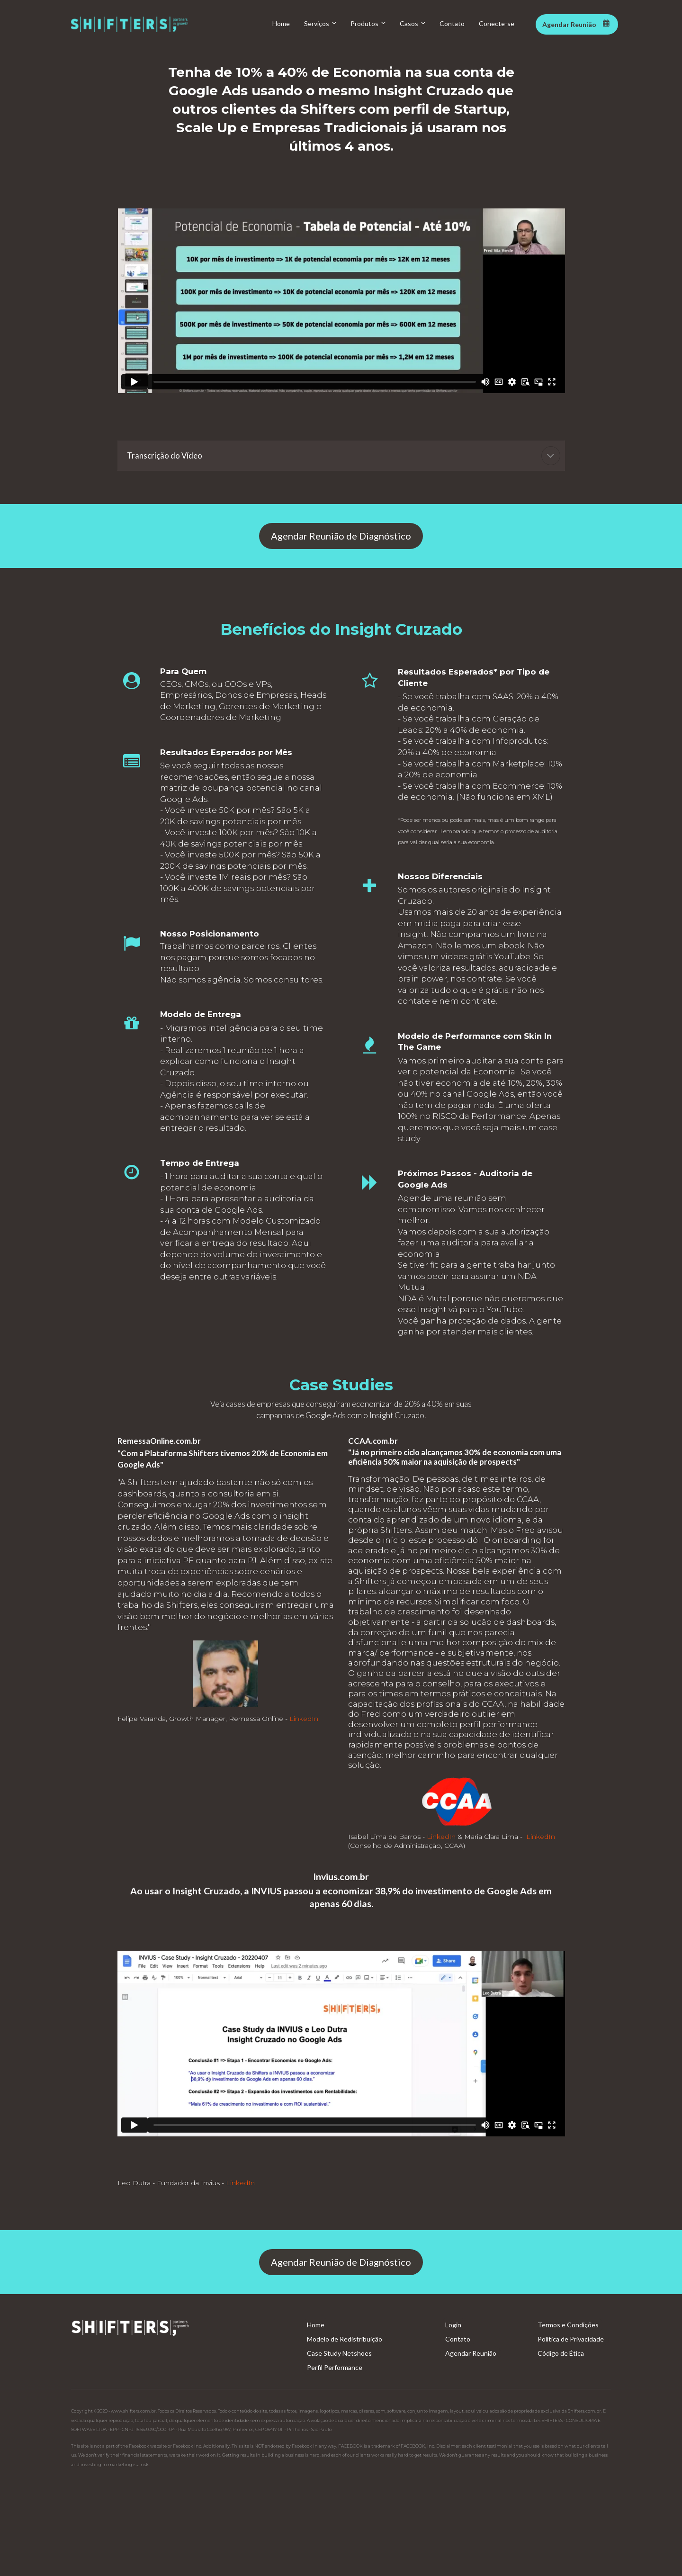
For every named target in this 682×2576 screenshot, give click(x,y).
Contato (457, 2339)
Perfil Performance (334, 2367)
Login (453, 2325)
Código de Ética (561, 2353)
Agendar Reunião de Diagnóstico (341, 535)
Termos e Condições (568, 2325)
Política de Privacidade (571, 2339)
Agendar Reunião (470, 2353)
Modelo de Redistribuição (344, 2339)
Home (315, 2325)
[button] (550, 455)
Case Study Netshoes (339, 2353)
